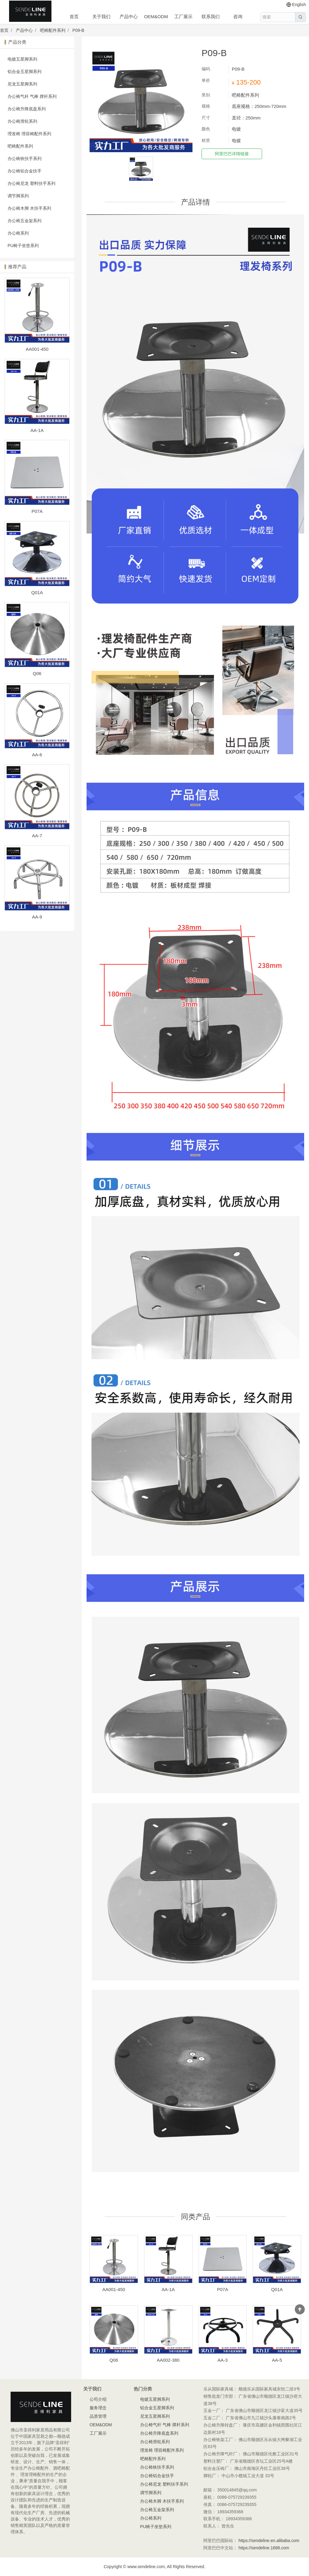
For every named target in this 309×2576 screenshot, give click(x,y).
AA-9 (37, 916)
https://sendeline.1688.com (263, 2547)
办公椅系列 (18, 233)
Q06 (37, 673)
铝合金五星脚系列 (24, 71)
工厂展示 (183, 16)
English (296, 5)
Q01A (37, 592)
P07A (37, 511)
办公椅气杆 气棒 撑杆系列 (32, 96)
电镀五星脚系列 (22, 59)
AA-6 (37, 754)
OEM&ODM (156, 16)
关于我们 (101, 16)
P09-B (78, 30)
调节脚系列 (18, 195)
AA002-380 (168, 2360)
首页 (74, 16)
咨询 (237, 16)
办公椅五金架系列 (24, 220)
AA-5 (277, 2360)
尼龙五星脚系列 (22, 84)
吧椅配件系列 (52, 30)
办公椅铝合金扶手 (24, 171)
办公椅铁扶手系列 (24, 158)
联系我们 (211, 16)
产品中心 (129, 16)
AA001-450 (37, 349)
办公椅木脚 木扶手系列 (29, 208)
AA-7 (37, 835)
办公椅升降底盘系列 (27, 108)
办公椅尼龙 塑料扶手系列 (31, 183)
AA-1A (37, 430)
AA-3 (223, 2360)
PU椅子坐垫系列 (23, 245)
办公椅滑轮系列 (22, 121)
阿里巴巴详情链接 (232, 153)
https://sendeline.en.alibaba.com (268, 2540)
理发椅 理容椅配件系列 (29, 133)
